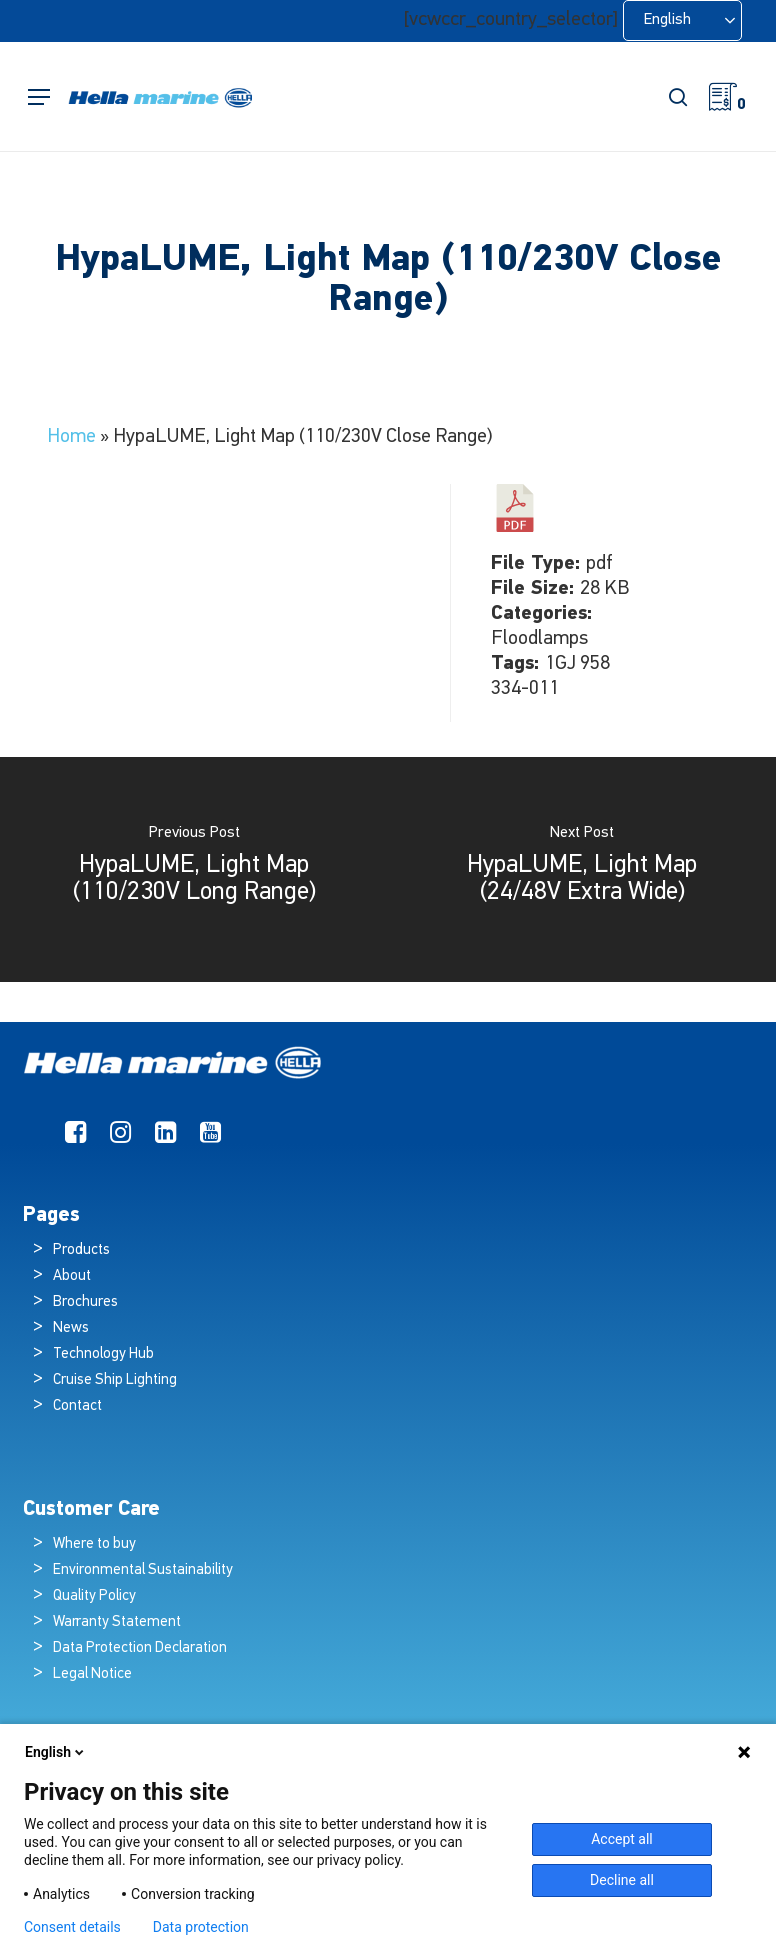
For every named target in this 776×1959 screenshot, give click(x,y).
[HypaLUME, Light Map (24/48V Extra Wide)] (582, 869)
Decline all (622, 1880)
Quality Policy (94, 1596)
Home (71, 437)
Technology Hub (103, 1354)
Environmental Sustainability (143, 1570)
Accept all (622, 1839)
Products (81, 1250)
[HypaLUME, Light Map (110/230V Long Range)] (194, 869)
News (71, 1328)
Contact (77, 1406)
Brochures (85, 1302)
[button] (39, 97)
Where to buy (94, 1544)
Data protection (201, 1927)
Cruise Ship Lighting (115, 1380)
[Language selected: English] (682, 20)
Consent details (72, 1927)
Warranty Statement (117, 1622)
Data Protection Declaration (140, 1648)
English (56, 1752)
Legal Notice (92, 1674)
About (72, 1276)
